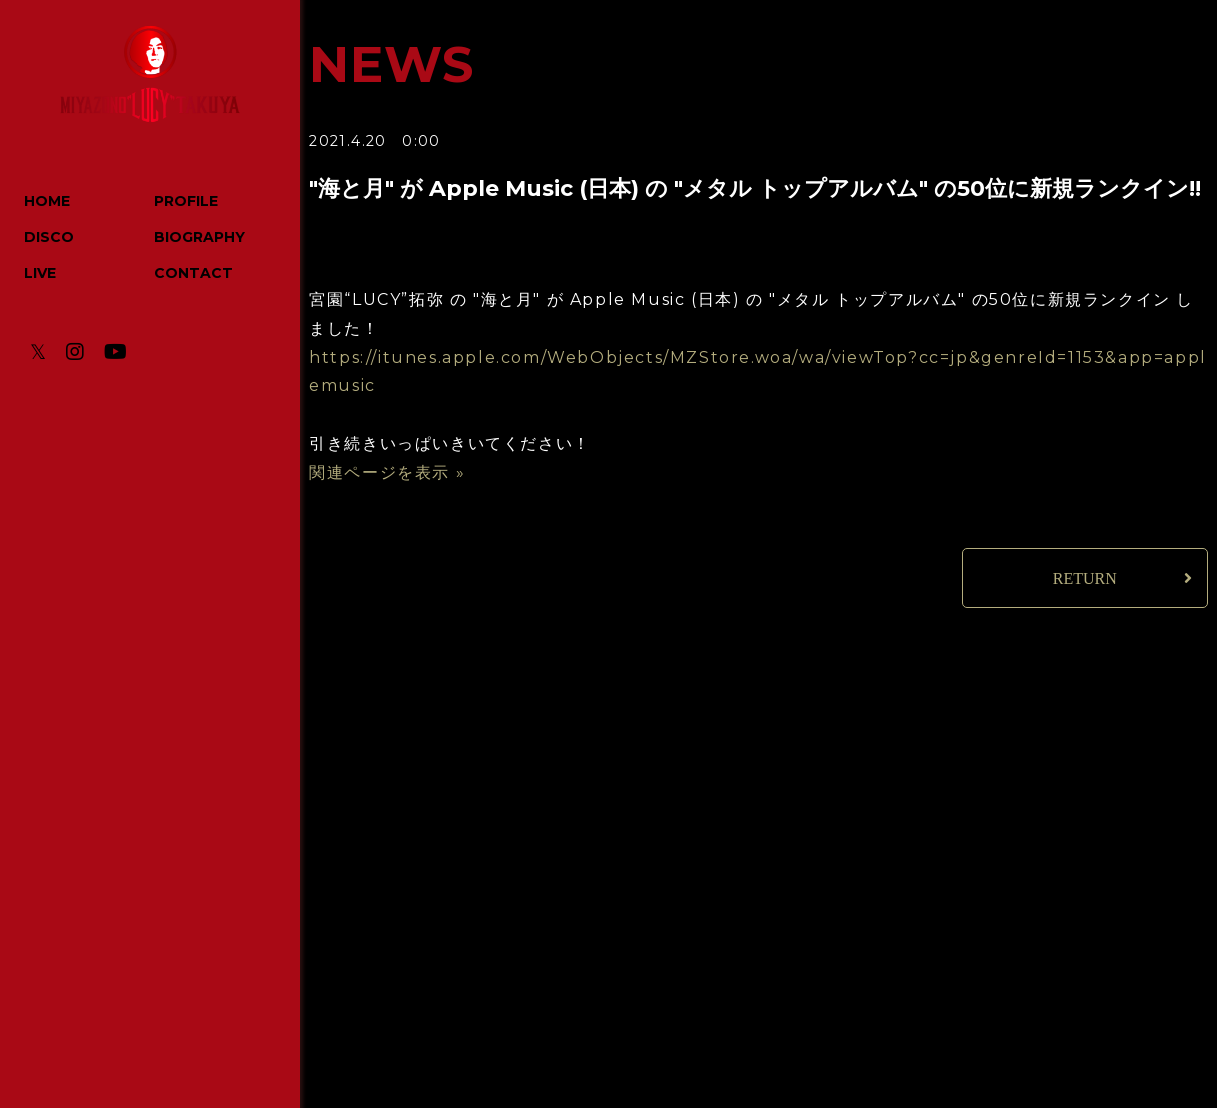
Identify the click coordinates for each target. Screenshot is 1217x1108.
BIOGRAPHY (199, 237)
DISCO (49, 237)
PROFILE (186, 201)
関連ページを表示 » (387, 472)
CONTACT (193, 273)
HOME (47, 201)
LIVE (40, 273)
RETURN (1085, 578)
